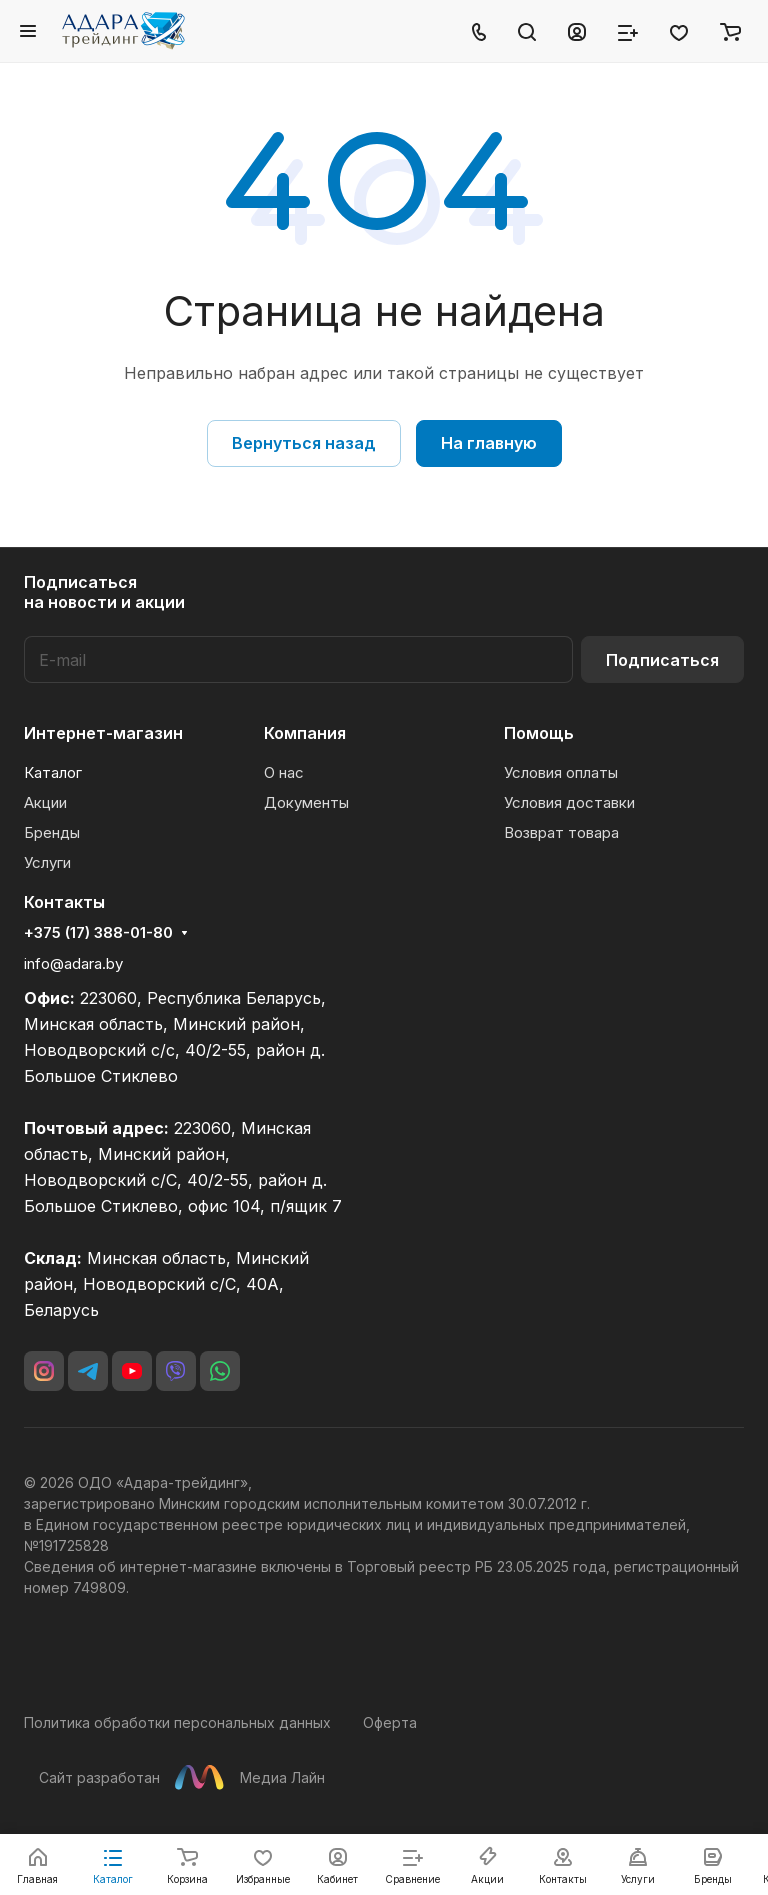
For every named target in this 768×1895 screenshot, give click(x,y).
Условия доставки (569, 802)
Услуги (47, 862)
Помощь (539, 733)
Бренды (52, 832)
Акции (45, 802)
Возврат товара (561, 832)
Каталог (53, 772)
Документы (306, 802)
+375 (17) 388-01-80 (98, 933)
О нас (284, 772)
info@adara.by (73, 963)
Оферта (390, 1722)
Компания (305, 733)
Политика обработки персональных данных (177, 1722)
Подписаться (662, 660)
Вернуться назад (304, 443)
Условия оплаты (561, 772)
